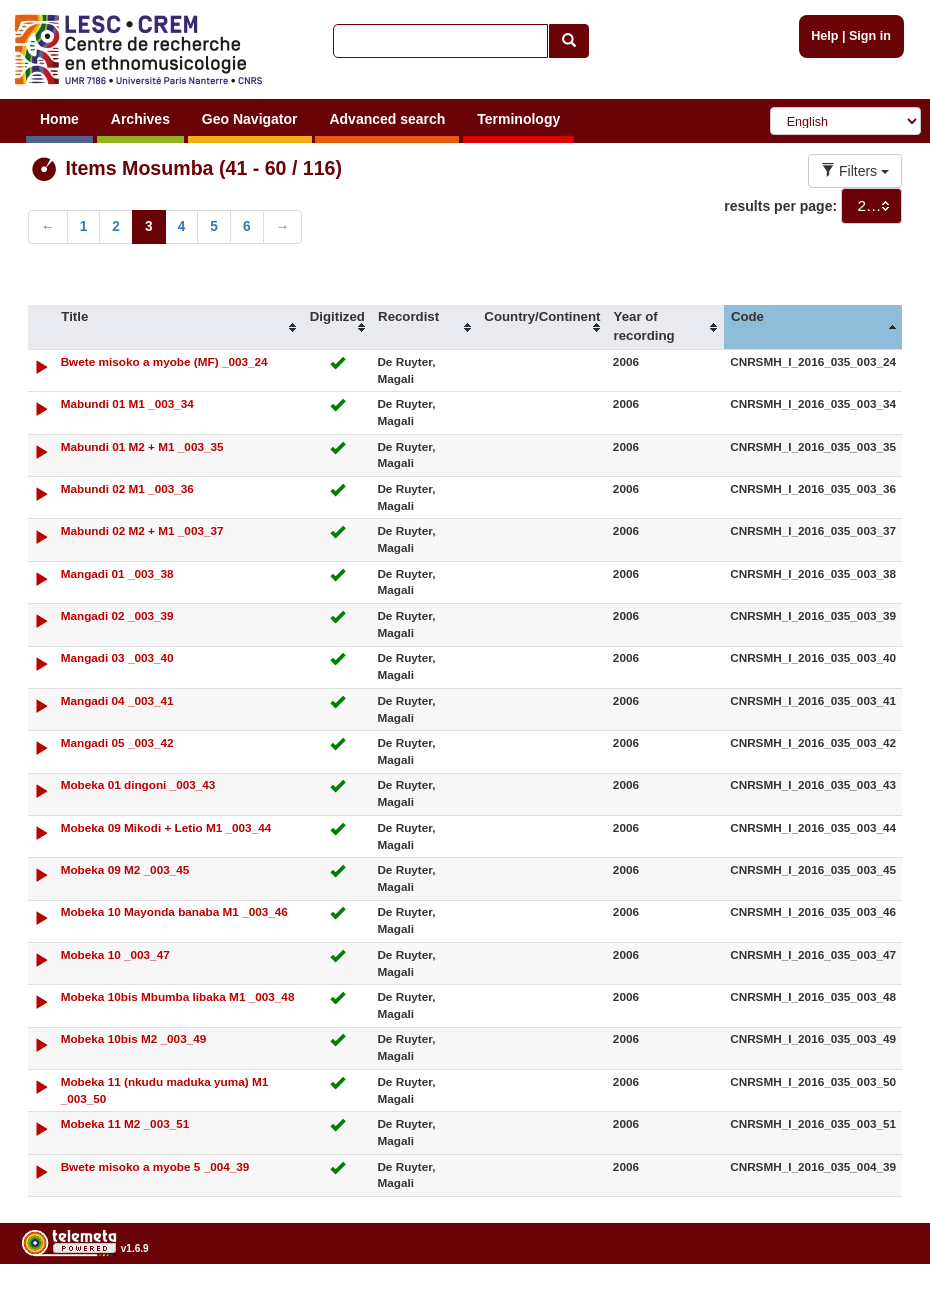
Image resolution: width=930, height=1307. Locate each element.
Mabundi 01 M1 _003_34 (127, 403)
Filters (855, 171)
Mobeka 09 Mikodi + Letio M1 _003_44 (166, 827)
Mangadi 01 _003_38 (117, 573)
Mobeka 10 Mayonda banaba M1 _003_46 (174, 911)
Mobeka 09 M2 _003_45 (125, 869)
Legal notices (880, 1299)
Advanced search (387, 119)
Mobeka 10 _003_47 (115, 954)
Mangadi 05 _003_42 (117, 742)
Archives (140, 119)
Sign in (870, 36)
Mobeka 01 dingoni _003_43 (138, 784)
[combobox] (871, 206)
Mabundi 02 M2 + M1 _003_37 (142, 530)
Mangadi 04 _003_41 (117, 700)
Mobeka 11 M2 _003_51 (125, 1123)
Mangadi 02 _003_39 (117, 615)
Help (824, 36)
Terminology (518, 119)
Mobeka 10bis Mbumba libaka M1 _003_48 (178, 996)
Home (59, 119)
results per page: (780, 206)
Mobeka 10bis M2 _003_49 (134, 1038)
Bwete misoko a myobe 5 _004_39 (155, 1166)
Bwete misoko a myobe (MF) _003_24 (164, 361)
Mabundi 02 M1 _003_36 (127, 488)
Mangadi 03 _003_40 (117, 657)
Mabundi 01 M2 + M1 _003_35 (142, 446)
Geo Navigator (250, 119)
